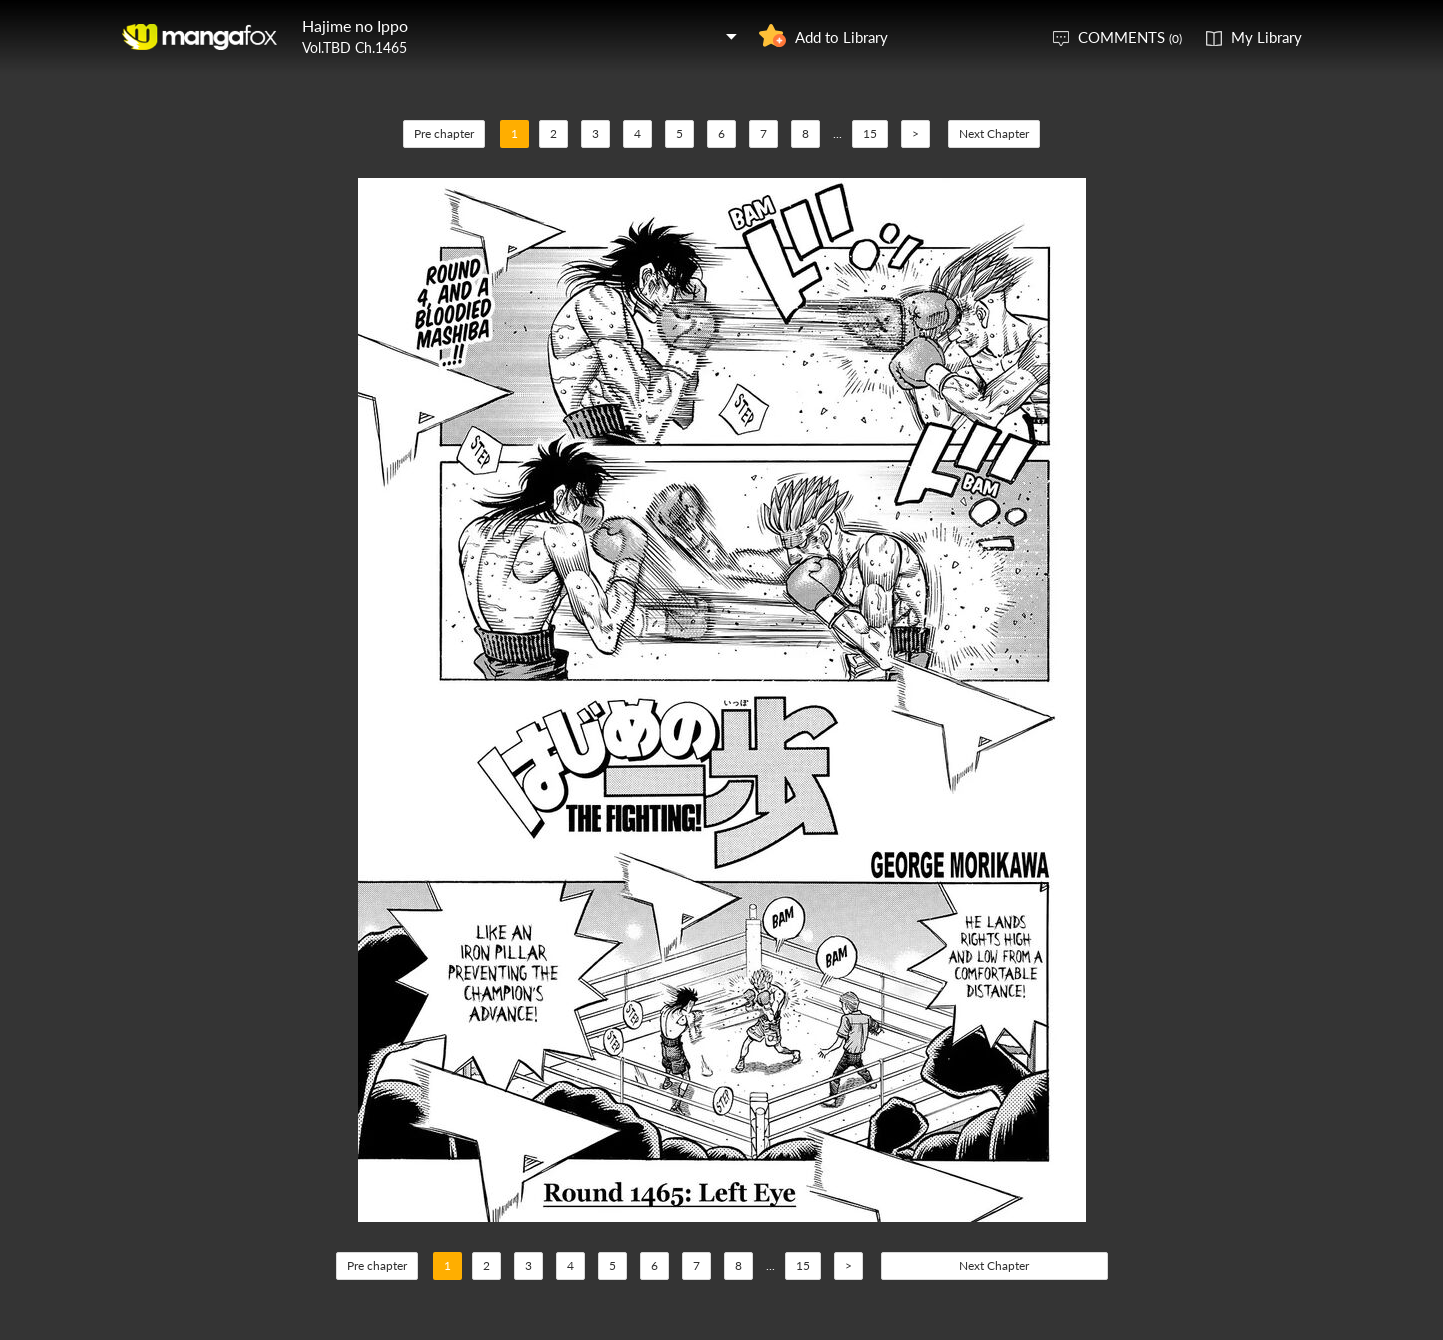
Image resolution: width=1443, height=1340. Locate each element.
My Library (1266, 37)
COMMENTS (1130, 37)
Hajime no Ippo (355, 25)
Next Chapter (994, 133)
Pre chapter (444, 133)
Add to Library (841, 37)
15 (870, 133)
